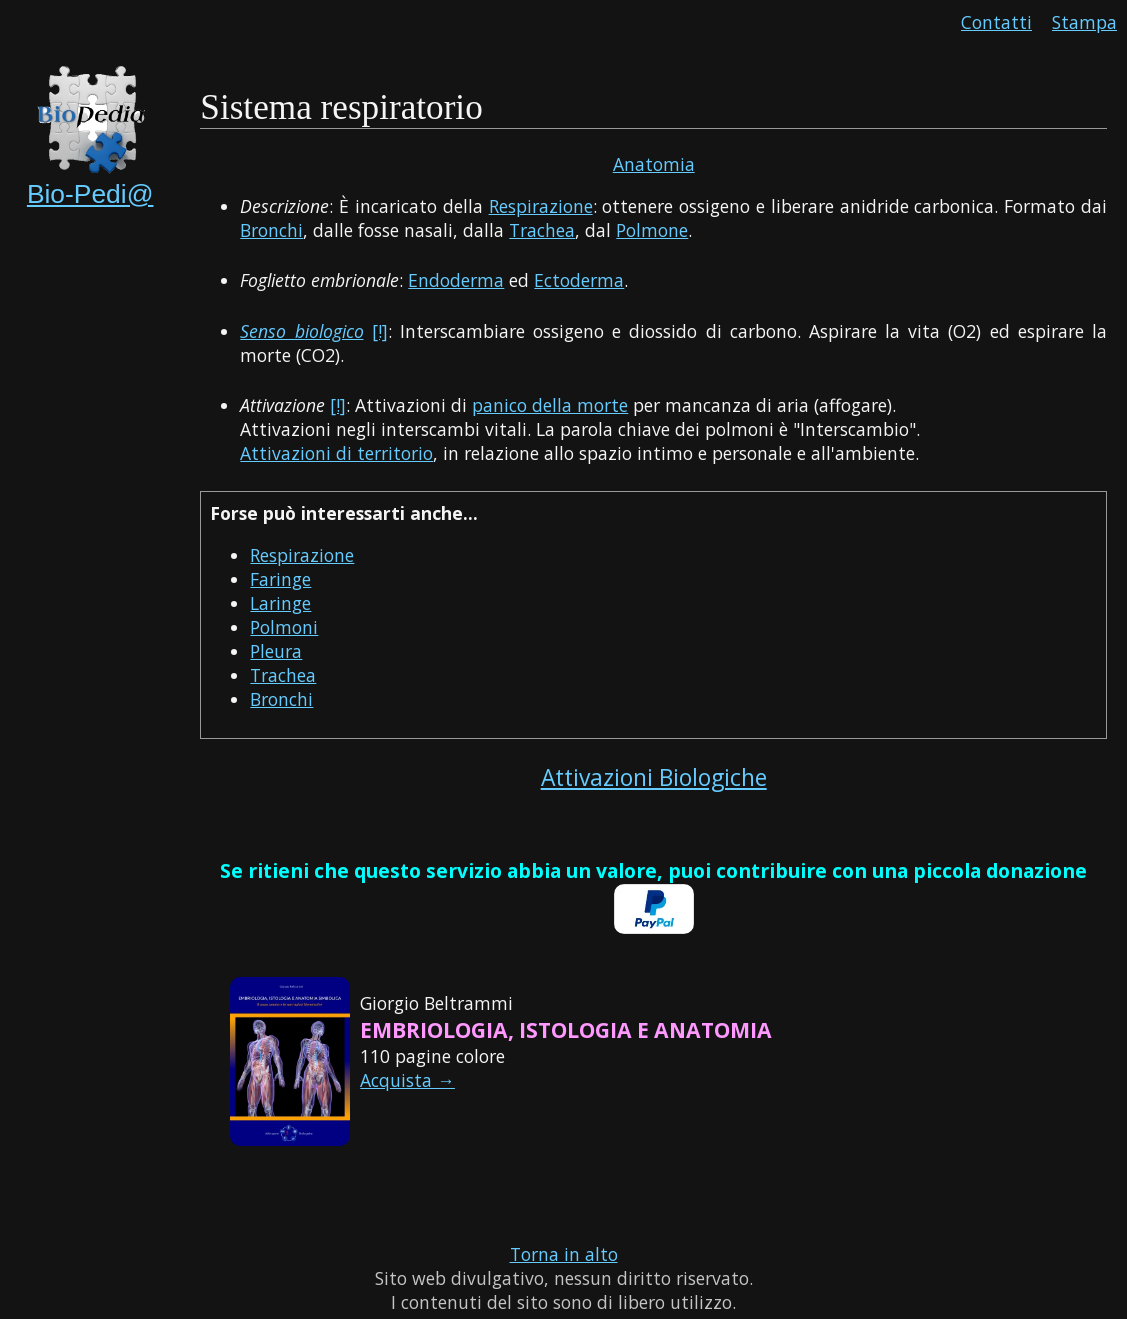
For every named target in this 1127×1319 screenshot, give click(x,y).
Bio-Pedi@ (90, 194)
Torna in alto (564, 1254)
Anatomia (654, 164)
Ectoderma (579, 280)
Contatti (996, 22)
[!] (380, 331)
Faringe (280, 579)
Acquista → (407, 1080)
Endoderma (456, 280)
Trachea (542, 230)
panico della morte (550, 405)
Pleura (276, 651)
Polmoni (284, 627)
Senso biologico (301, 331)
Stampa (1084, 22)
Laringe (280, 603)
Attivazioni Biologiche (654, 777)
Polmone (652, 230)
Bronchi (271, 230)
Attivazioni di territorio (336, 453)
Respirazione (541, 206)
